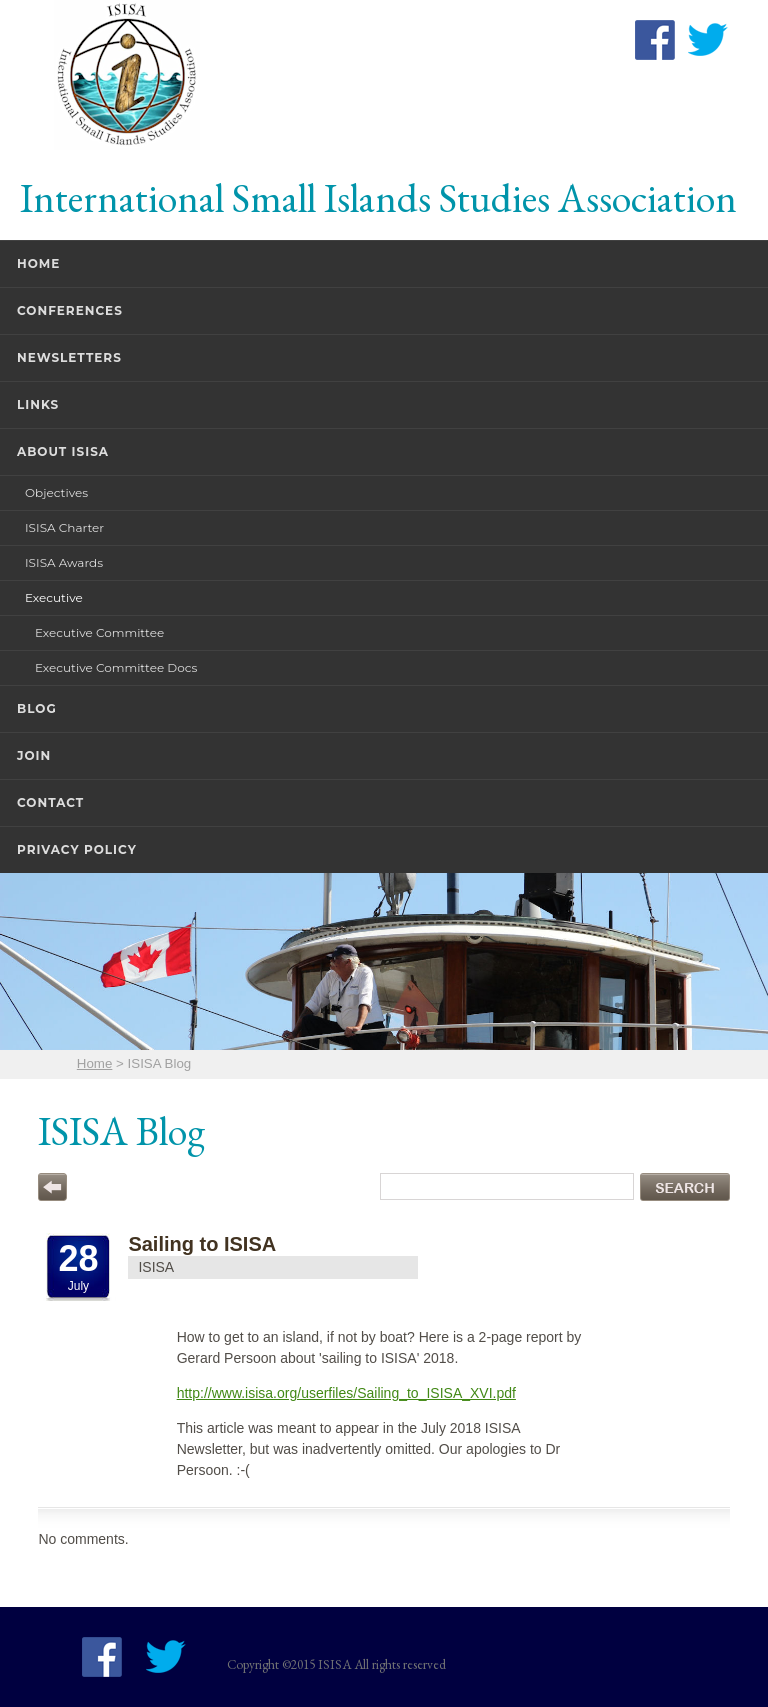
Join (34, 755)
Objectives (56, 492)
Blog (37, 708)
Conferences (70, 310)
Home (38, 263)
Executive (54, 597)
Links (38, 404)
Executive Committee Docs (116, 667)
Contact (50, 802)
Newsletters (69, 357)
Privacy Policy (77, 849)
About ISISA (63, 451)
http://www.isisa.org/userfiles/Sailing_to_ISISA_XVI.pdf (346, 1393)
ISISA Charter (64, 527)
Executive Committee (99, 632)
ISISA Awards (64, 562)
